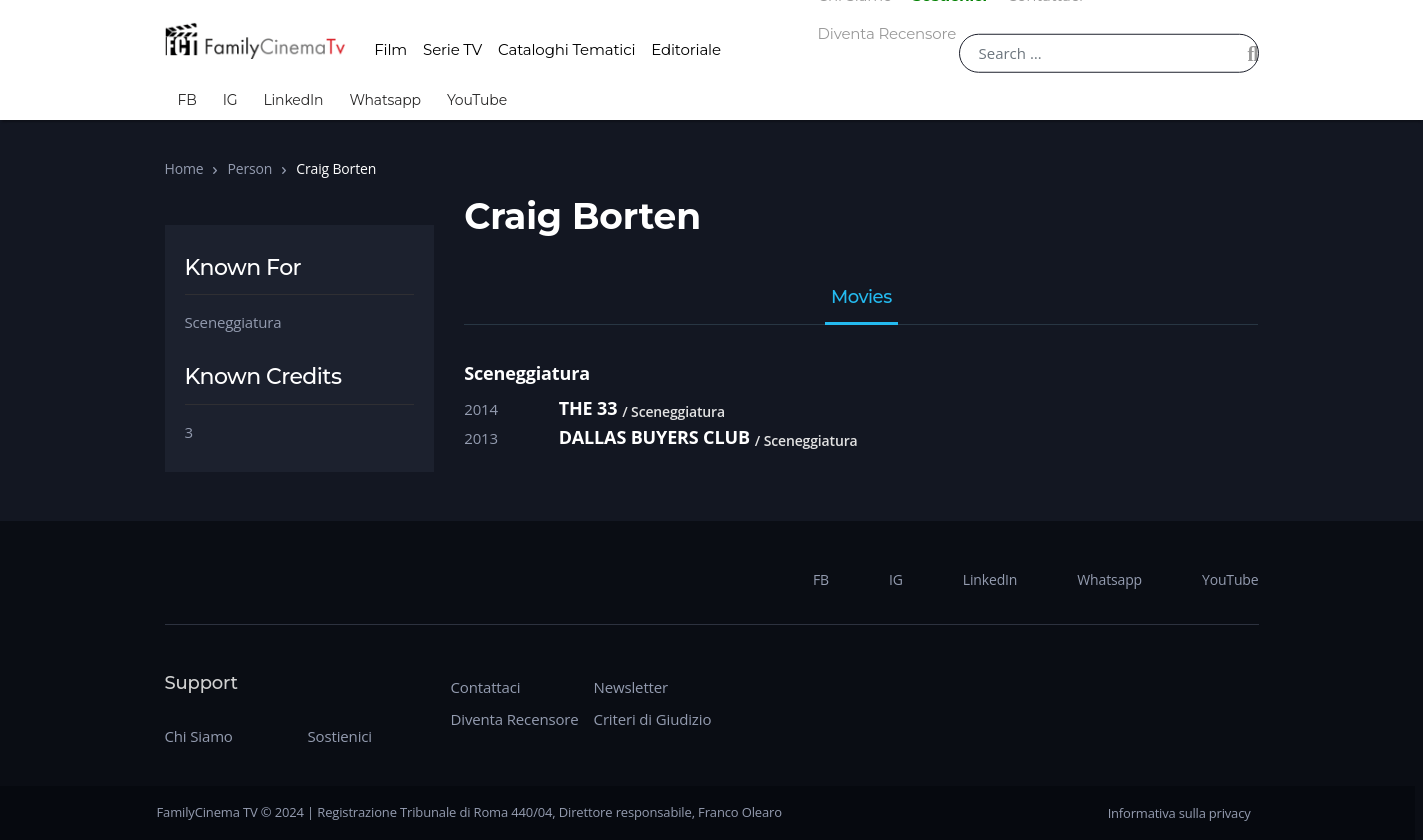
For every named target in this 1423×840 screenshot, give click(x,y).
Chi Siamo (199, 736)
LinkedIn (293, 100)
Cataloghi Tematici (566, 49)
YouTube (477, 100)
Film (390, 49)
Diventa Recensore (887, 33)
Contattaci (486, 687)
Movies (861, 298)
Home (184, 168)
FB (187, 100)
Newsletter (631, 687)
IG (230, 100)
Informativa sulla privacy (1179, 813)
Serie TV (452, 49)
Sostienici (340, 736)
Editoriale (686, 49)
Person (249, 168)
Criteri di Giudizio (653, 719)
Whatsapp (385, 100)
